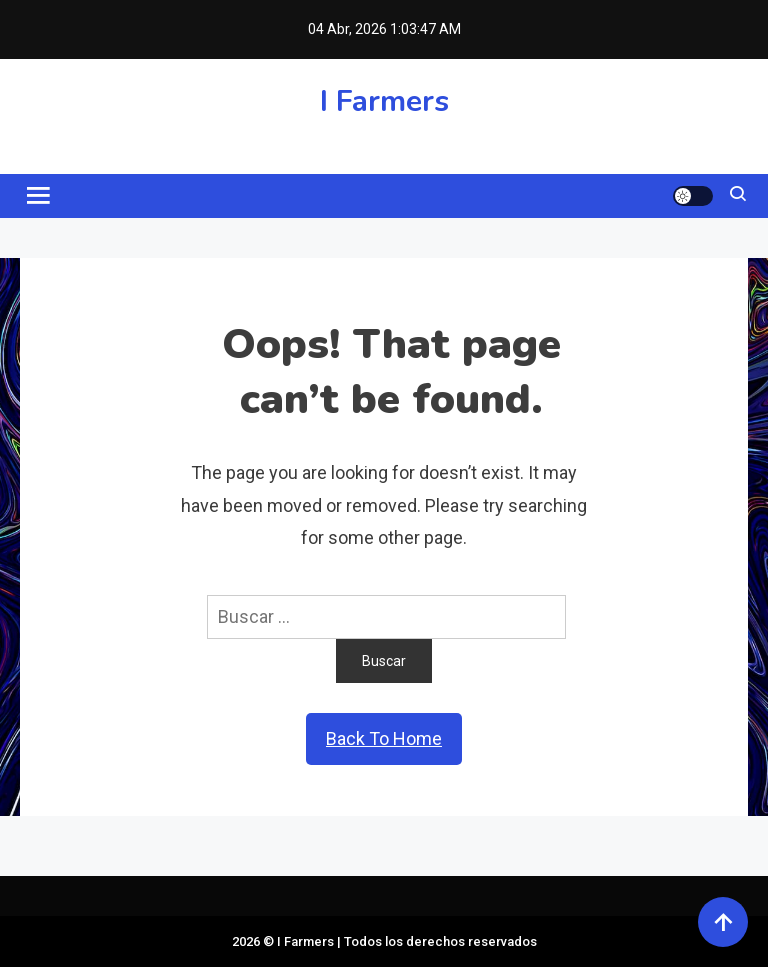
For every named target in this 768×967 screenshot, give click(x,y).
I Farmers (384, 101)
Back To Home (384, 738)
